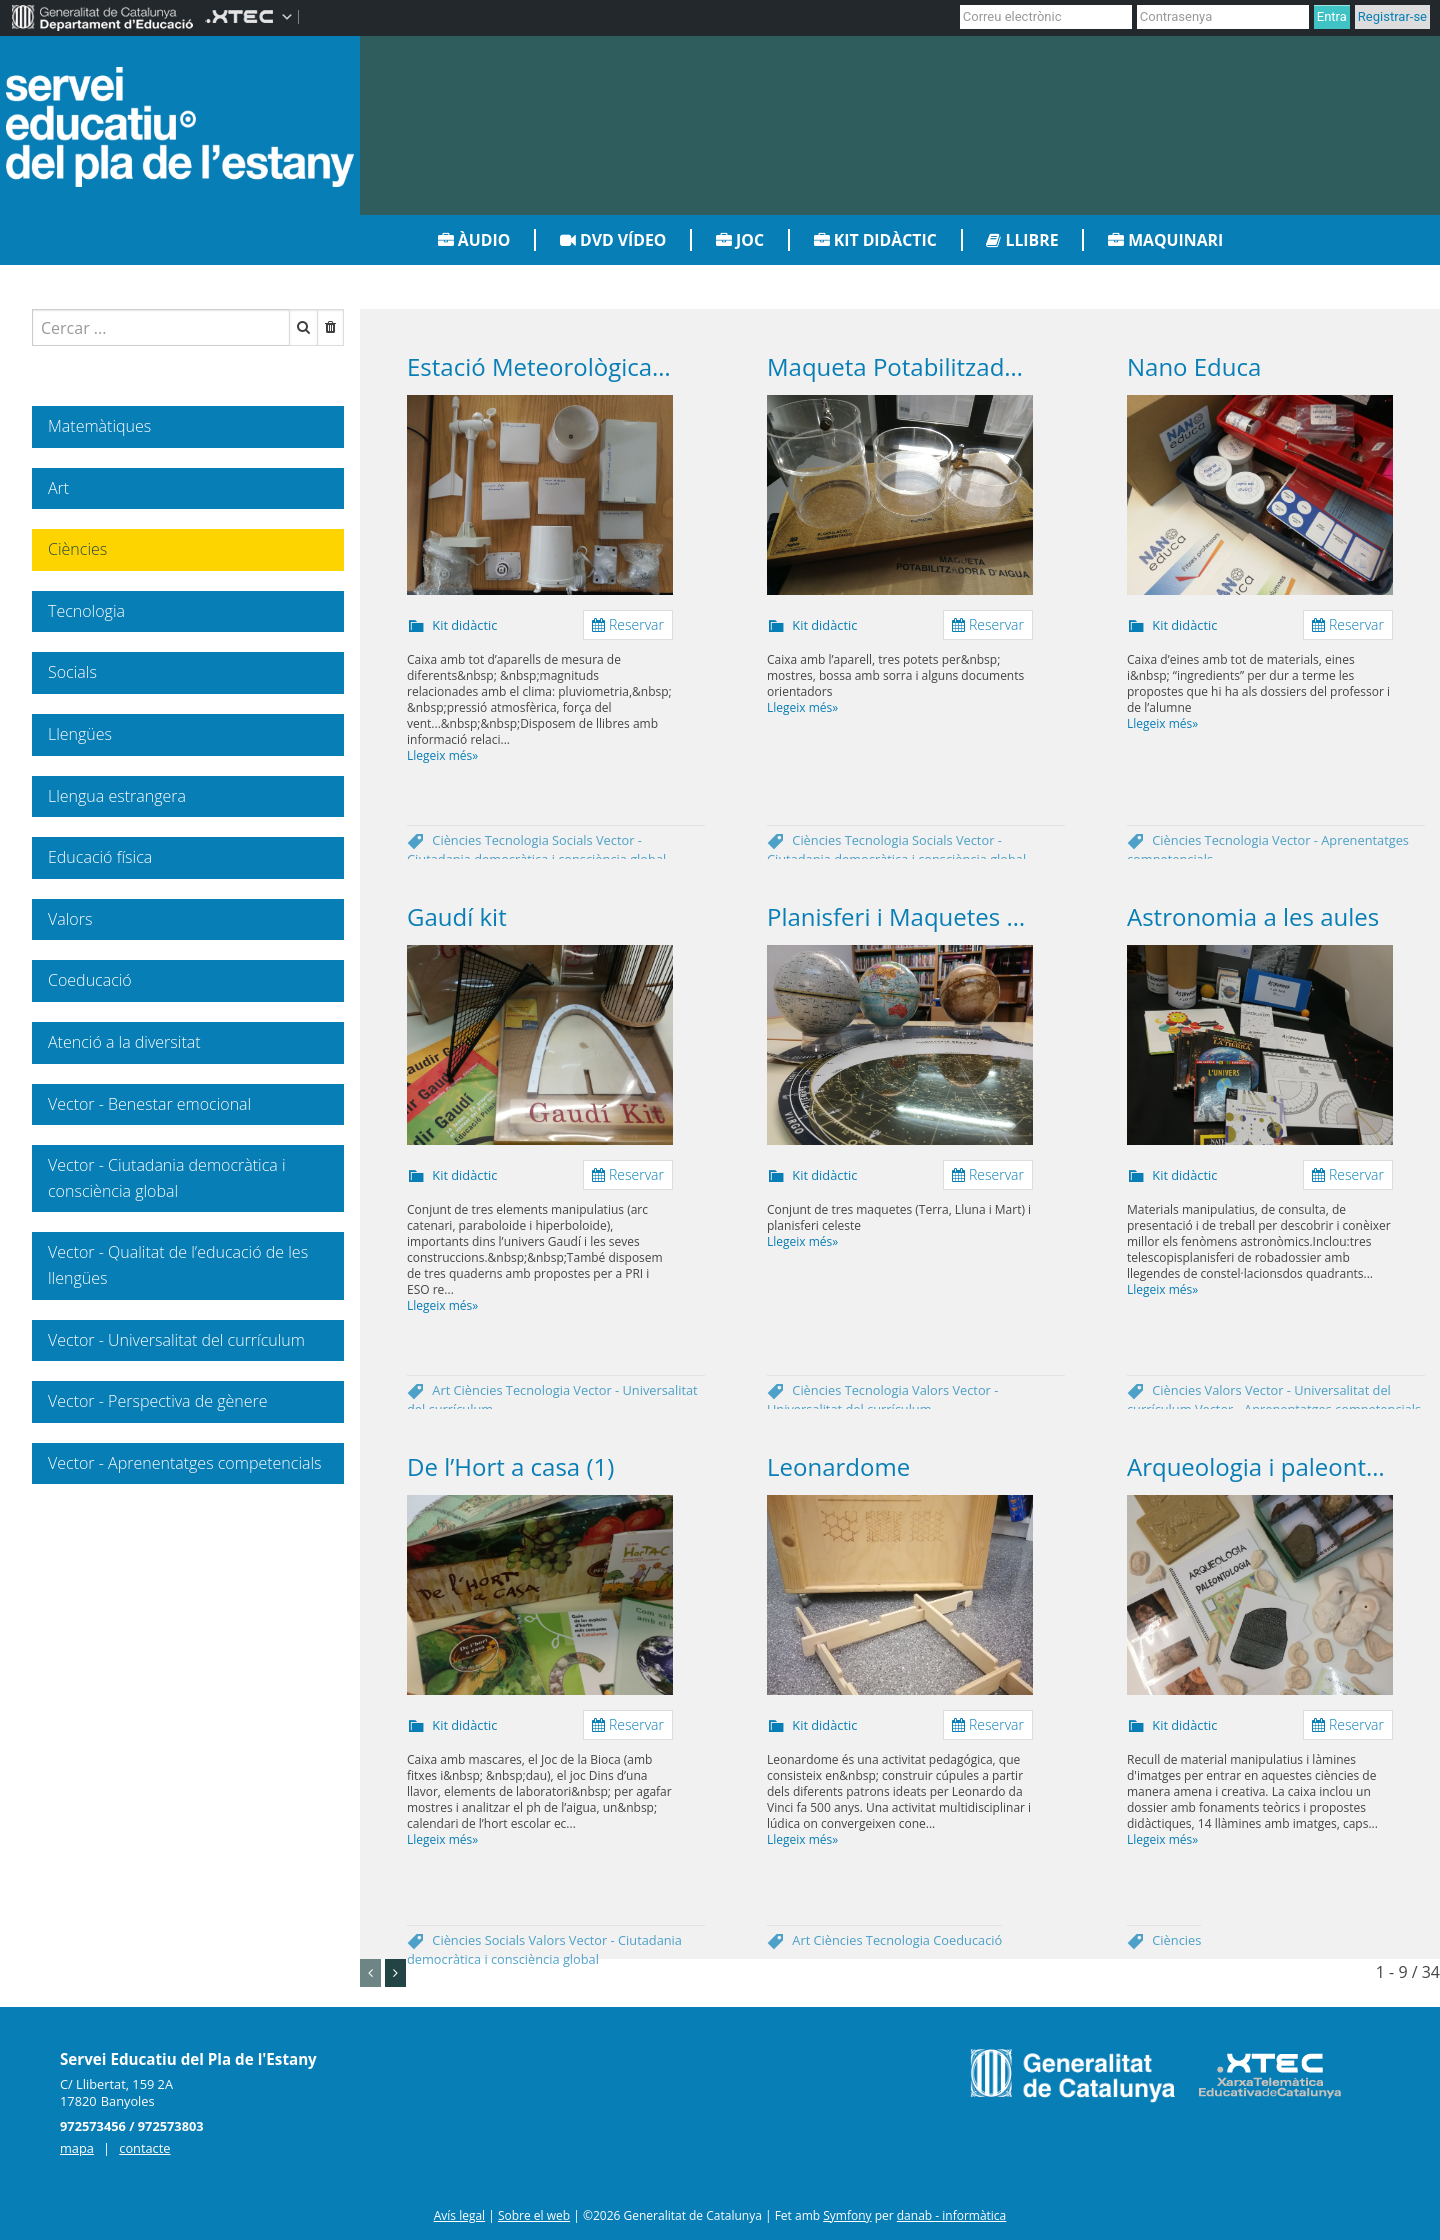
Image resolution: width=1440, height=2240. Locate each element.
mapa (77, 2148)
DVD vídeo (613, 240)
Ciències (458, 840)
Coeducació (967, 1940)
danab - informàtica (952, 2215)
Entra (1332, 16)
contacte (144, 2148)
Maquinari (1165, 240)
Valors (932, 1390)
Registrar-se (1392, 16)
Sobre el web (534, 2215)
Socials (574, 840)
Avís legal (459, 2215)
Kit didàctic (875, 240)
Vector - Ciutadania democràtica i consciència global (536, 849)
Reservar (628, 624)
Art (442, 1390)
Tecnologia (518, 840)
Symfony (847, 2215)
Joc (740, 240)
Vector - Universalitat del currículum (882, 1399)
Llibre (1022, 240)
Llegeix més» (442, 755)
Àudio (474, 240)
